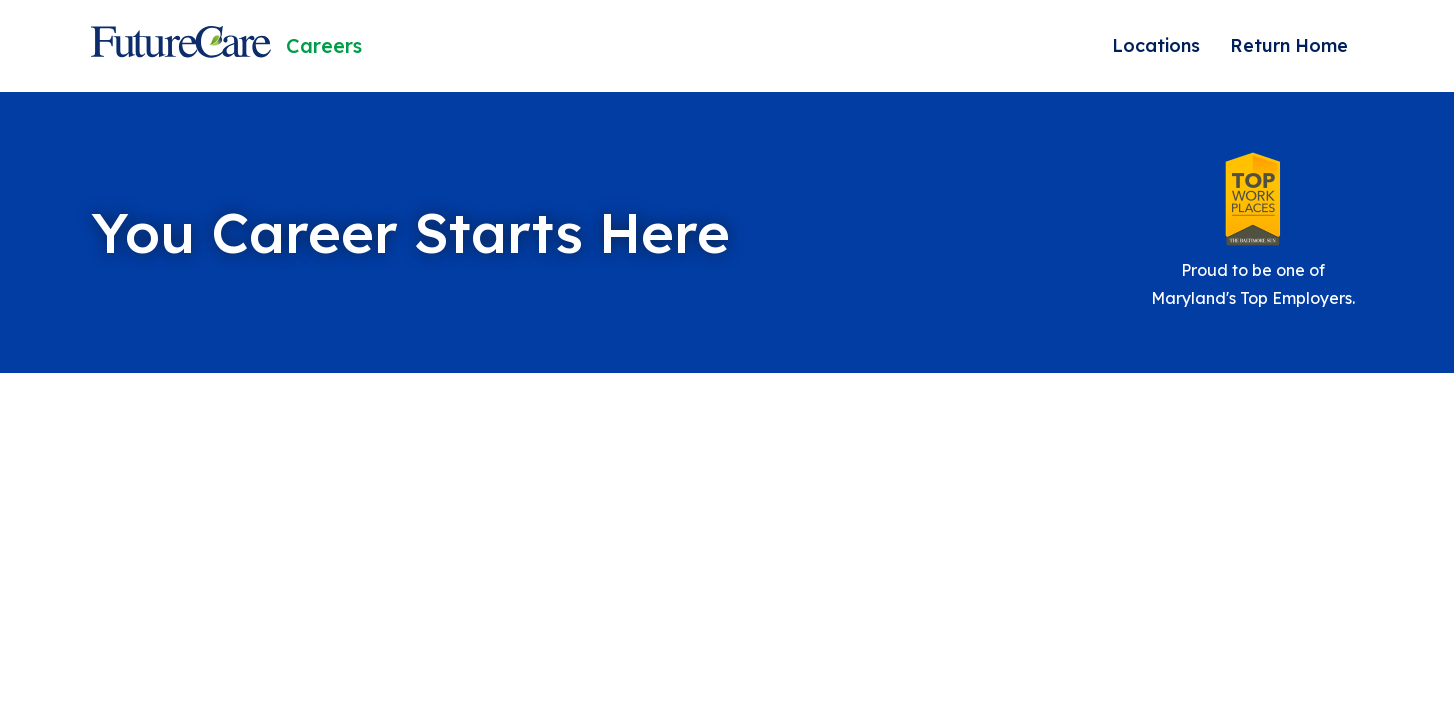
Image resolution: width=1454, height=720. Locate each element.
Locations (1156, 45)
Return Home (1289, 45)
